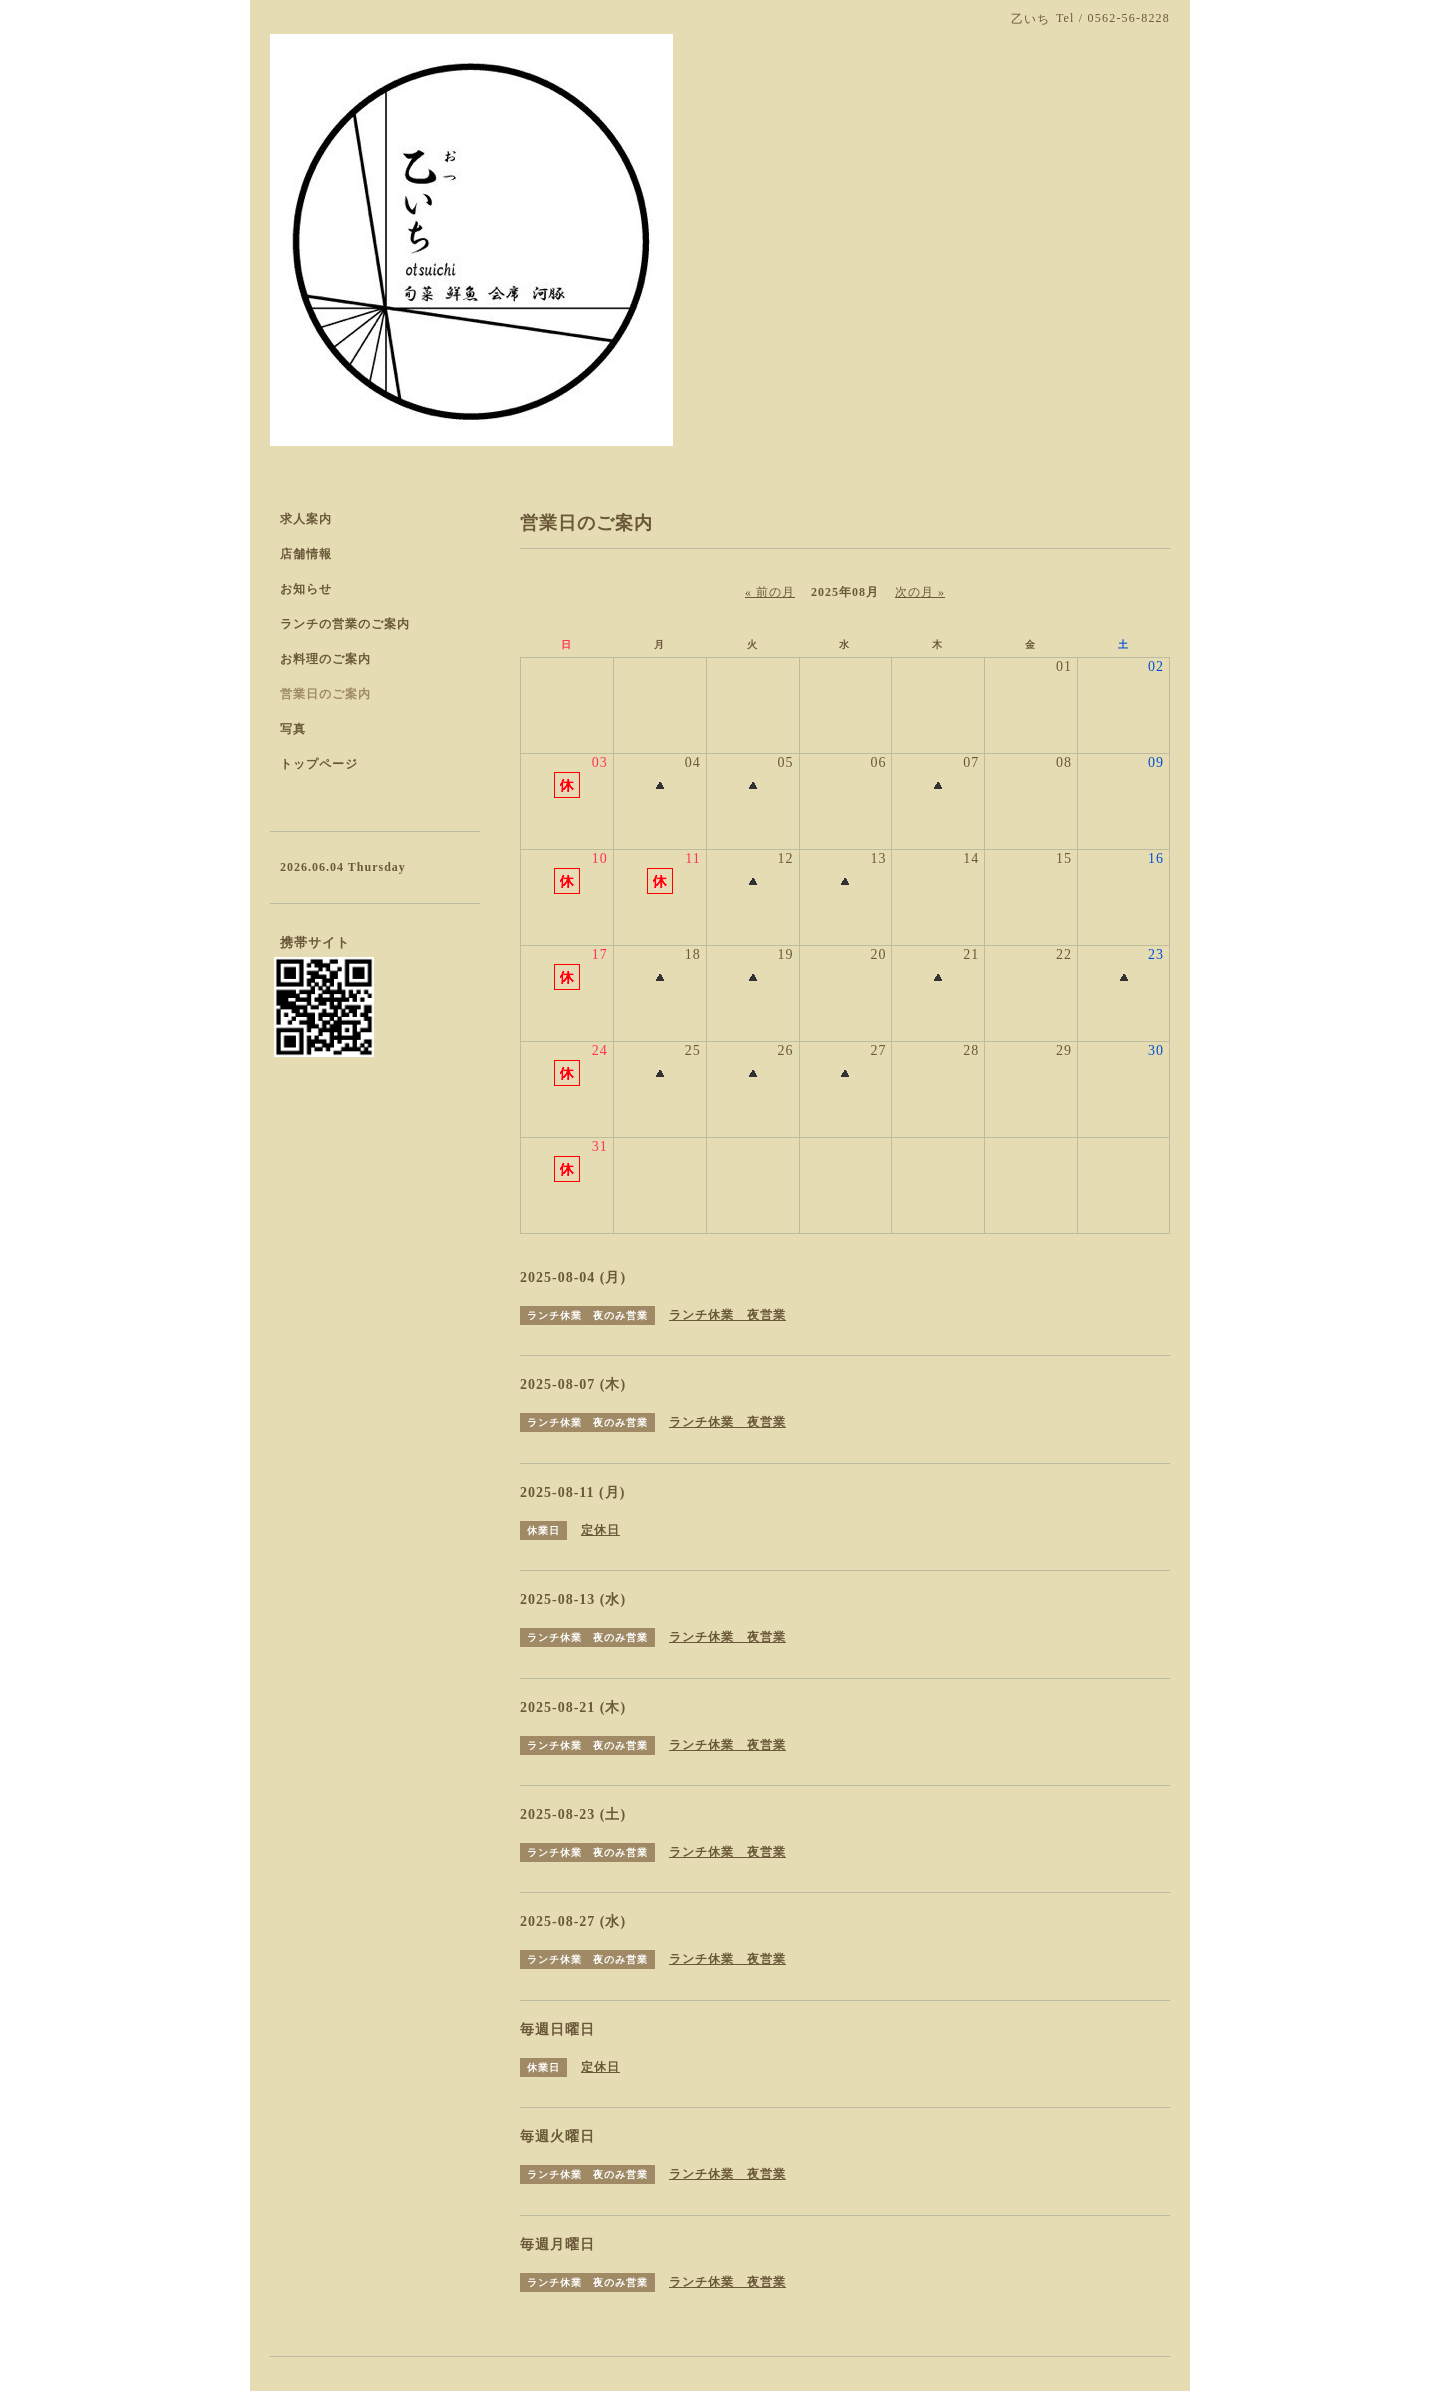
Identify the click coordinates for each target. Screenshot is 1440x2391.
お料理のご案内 (325, 659)
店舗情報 (306, 554)
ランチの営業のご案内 (345, 624)
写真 (293, 729)
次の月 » (920, 592)
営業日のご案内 (325, 694)
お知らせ (306, 589)
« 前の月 (770, 592)
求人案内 (306, 519)
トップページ (319, 764)
